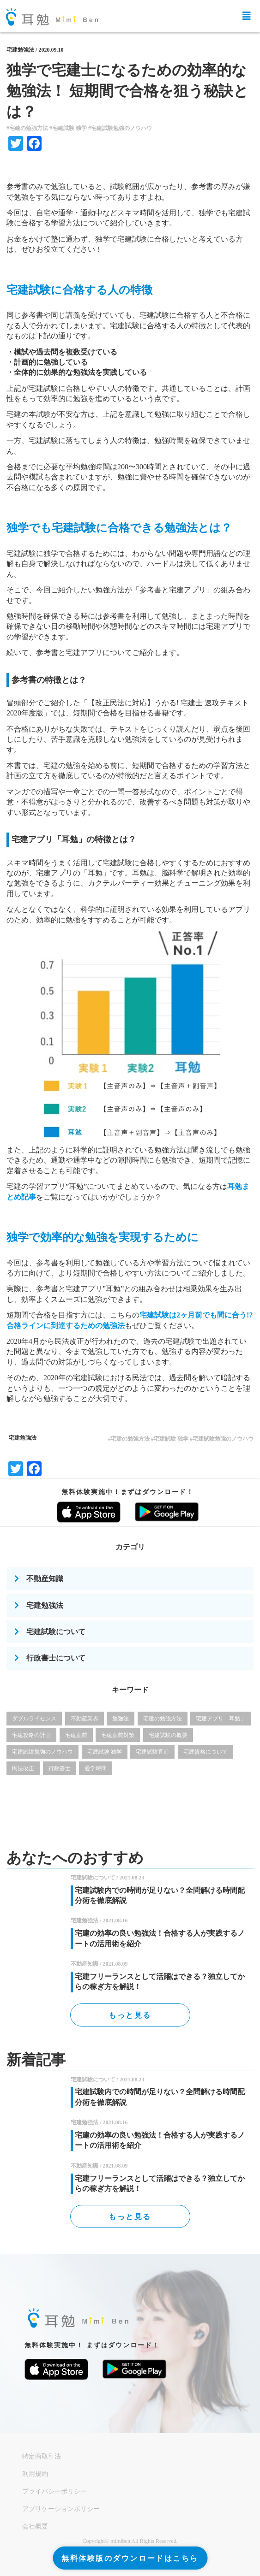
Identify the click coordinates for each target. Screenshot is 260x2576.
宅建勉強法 (20, 50)
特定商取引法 (41, 2456)
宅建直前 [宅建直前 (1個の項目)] (76, 1735)
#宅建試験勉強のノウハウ (120, 128)
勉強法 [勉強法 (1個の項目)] (120, 1718)
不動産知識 (44, 1579)
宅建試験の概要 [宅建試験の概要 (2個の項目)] (168, 1735)
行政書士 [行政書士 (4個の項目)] (59, 1768)
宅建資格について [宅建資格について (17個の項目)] (205, 1752)
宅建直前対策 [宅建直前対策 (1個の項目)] (117, 1735)
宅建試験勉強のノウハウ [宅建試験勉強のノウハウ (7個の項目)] (42, 1752)
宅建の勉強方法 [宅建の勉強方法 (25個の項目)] (162, 1718)
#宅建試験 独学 (68, 128)
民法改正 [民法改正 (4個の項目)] (23, 1768)
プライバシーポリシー (54, 2491)
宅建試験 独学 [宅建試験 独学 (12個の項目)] (104, 1752)
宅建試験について (55, 1632)
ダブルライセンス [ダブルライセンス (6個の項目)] (34, 1718)
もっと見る (130, 2015)
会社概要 (35, 2526)
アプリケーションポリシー (61, 2508)
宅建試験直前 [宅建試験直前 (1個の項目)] (152, 1752)
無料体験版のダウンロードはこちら (130, 2558)
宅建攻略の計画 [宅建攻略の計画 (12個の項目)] (31, 1735)
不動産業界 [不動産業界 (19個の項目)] (84, 1718)
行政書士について (55, 1658)
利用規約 (35, 2473)
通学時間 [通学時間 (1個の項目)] (96, 1768)
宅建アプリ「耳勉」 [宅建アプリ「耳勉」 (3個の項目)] (221, 1718)
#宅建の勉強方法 (27, 128)
